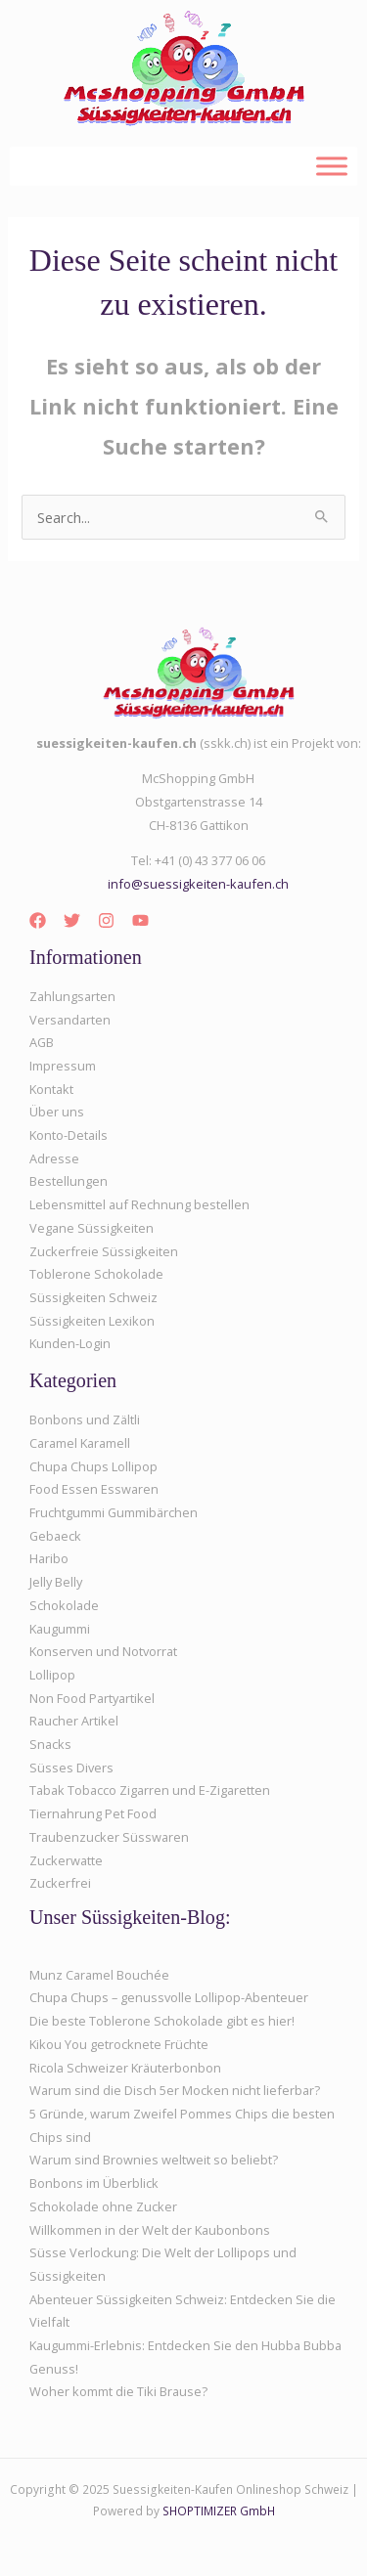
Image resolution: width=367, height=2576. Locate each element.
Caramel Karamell (79, 1443)
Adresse (54, 1158)
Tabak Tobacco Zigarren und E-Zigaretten (149, 1790)
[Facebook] (37, 920)
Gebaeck (55, 1536)
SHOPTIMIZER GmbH (218, 2510)
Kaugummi (59, 1628)
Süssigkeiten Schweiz (93, 1297)
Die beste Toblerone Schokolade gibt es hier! (162, 2021)
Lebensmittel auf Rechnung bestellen (139, 1204)
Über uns (56, 1111)
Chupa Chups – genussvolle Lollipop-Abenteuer (168, 1997)
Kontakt (51, 1089)
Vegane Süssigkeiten (91, 1228)
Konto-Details (68, 1135)
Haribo (49, 1558)
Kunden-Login (70, 1343)
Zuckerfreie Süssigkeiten (103, 1251)
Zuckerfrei (60, 1883)
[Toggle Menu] (331, 165)
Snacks (50, 1744)
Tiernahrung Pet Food (93, 1813)
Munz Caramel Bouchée (99, 1975)
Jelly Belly (55, 1582)
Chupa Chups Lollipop (93, 1466)
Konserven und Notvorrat (103, 1651)
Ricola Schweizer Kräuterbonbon (125, 2067)
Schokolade (64, 1605)
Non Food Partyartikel (92, 1698)
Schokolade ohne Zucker (103, 2206)
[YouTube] (140, 920)
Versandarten (70, 1019)
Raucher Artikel (73, 1720)
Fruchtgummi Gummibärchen (113, 1512)
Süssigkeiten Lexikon (92, 1321)
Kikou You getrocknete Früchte (118, 2044)
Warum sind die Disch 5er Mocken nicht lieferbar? (174, 2090)
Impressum (62, 1065)
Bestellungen (68, 1181)
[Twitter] (72, 920)
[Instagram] (106, 920)
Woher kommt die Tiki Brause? (118, 2391)
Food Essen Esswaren (94, 1489)
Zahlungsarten (72, 996)
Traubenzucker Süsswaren (109, 1837)
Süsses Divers (71, 1767)
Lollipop (52, 1674)
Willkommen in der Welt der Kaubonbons (149, 2230)
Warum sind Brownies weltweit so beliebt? (153, 2159)
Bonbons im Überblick (94, 2183)
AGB (41, 1042)
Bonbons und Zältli (84, 1419)
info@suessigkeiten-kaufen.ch (198, 884)
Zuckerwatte (66, 1860)
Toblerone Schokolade (96, 1274)
